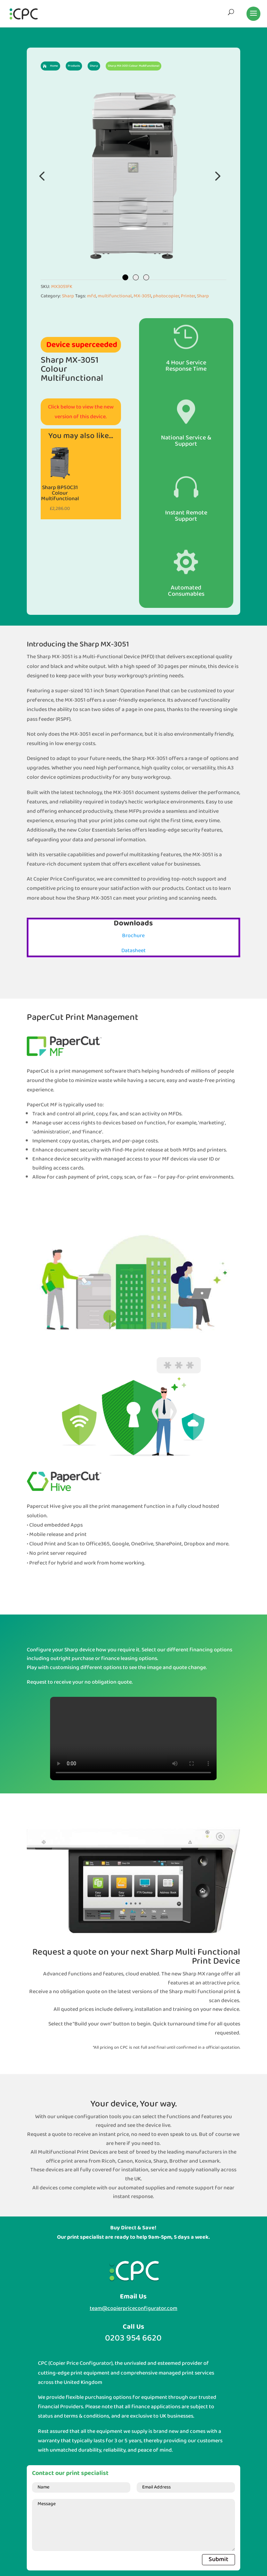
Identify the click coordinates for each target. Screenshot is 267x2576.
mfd (91, 296)
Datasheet (133, 950)
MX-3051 (142, 296)
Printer (188, 296)
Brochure (133, 935)
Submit (218, 2559)
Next (215, 175)
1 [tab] (125, 277)
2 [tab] (136, 277)
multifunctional (115, 296)
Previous (42, 175)
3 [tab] (146, 277)
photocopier (166, 296)
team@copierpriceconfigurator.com (133, 2308)
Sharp (68, 296)
